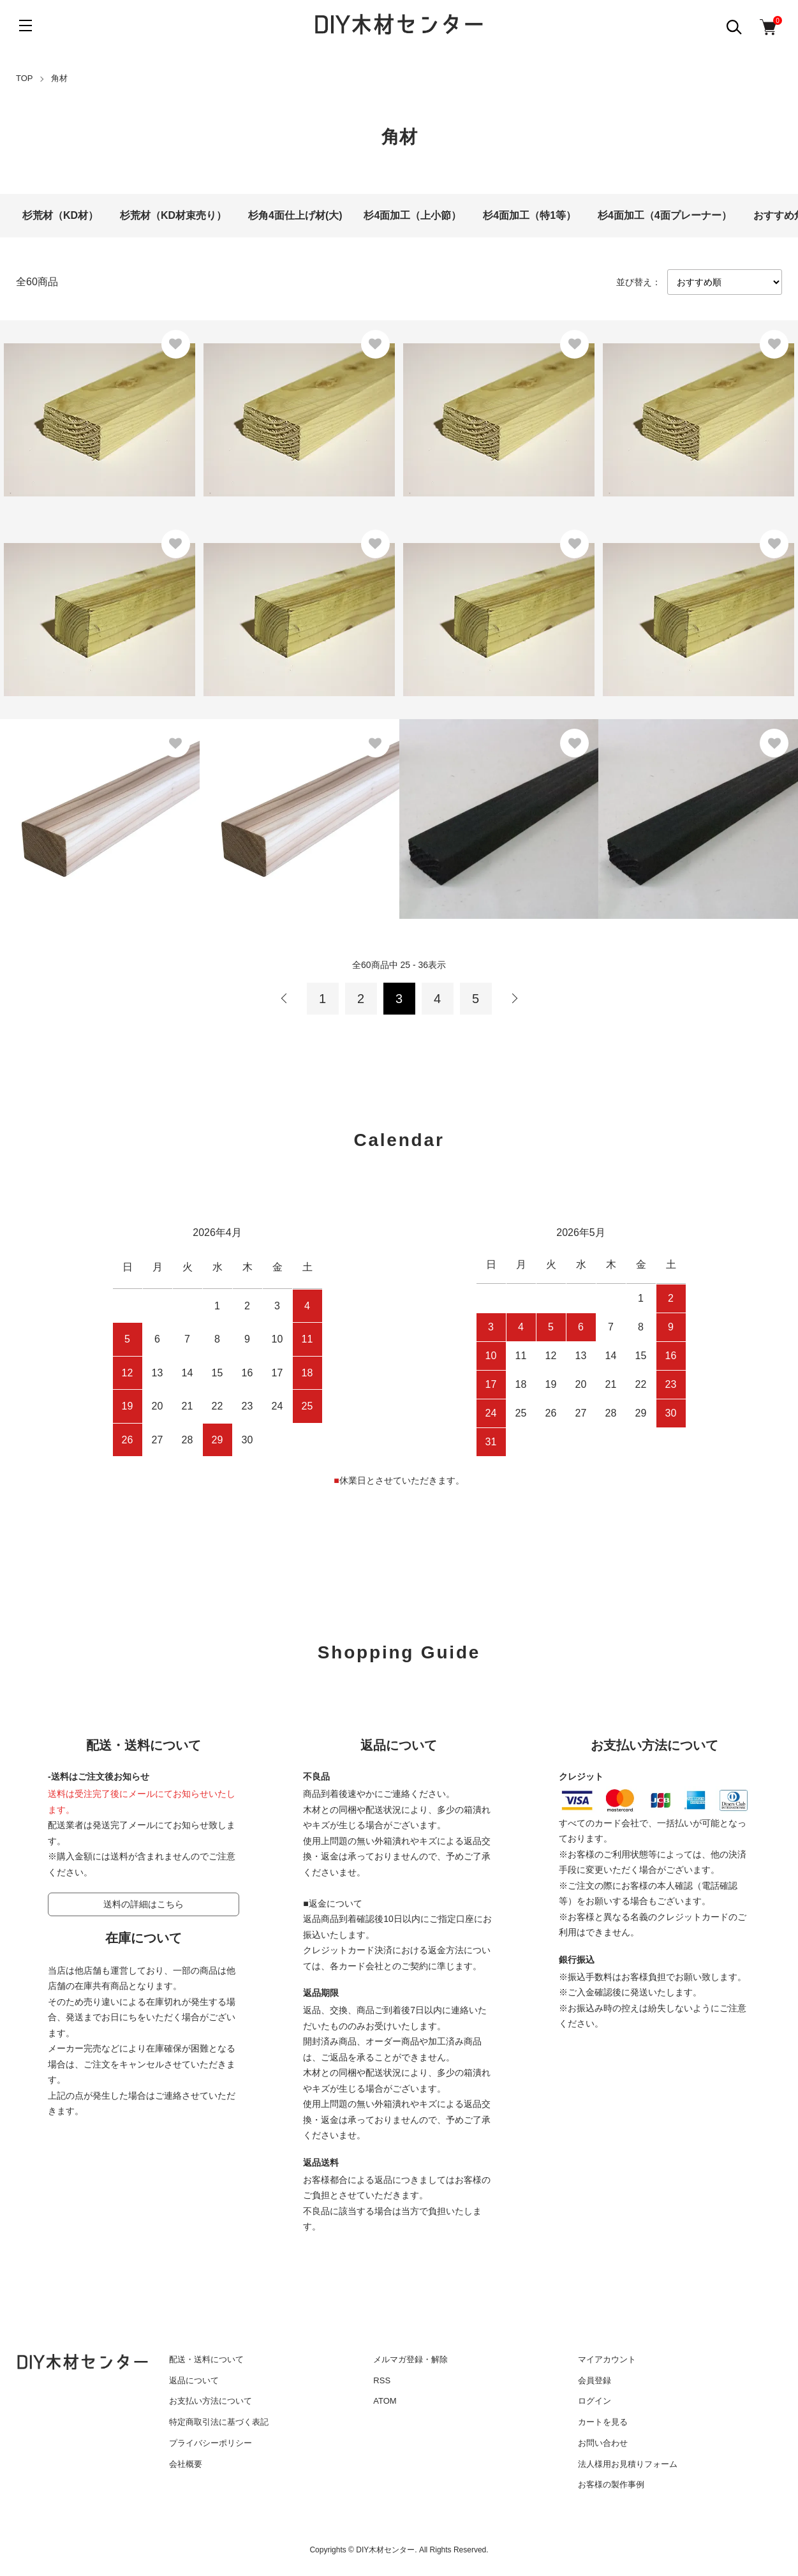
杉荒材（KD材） (60, 215)
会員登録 (594, 2380)
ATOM (384, 2401)
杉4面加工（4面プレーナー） (665, 215)
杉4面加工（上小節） (412, 215)
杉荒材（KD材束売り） (173, 215)
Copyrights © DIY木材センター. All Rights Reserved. (398, 2549)
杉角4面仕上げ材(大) (295, 215)
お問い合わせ (603, 2443)
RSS (381, 2380)
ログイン (594, 2401)
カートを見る (603, 2422)
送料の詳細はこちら (143, 1904)
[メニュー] (25, 25)
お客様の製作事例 (611, 2484)
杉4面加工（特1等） (529, 215)
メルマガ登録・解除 (410, 2359)
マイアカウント (607, 2359)
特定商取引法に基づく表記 (219, 2422)
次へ (514, 999)
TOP (24, 78)
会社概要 (185, 2464)
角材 (59, 78)
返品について (194, 2380)
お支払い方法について (210, 2401)
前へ (284, 999)
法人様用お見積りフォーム (627, 2464)
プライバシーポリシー (210, 2443)
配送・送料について (206, 2359)
